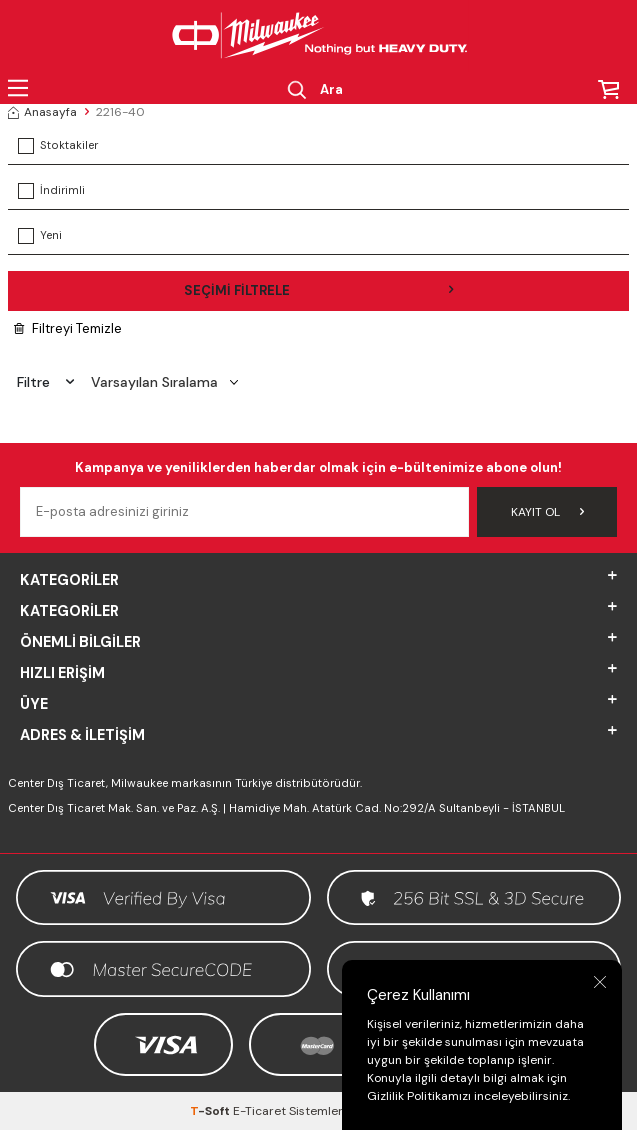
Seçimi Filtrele (319, 290)
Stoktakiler (58, 146)
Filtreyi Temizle (68, 328)
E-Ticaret (259, 1111)
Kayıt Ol (547, 512)
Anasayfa (42, 112)
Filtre (45, 382)
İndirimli (51, 191)
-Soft (211, 1111)
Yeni (40, 236)
